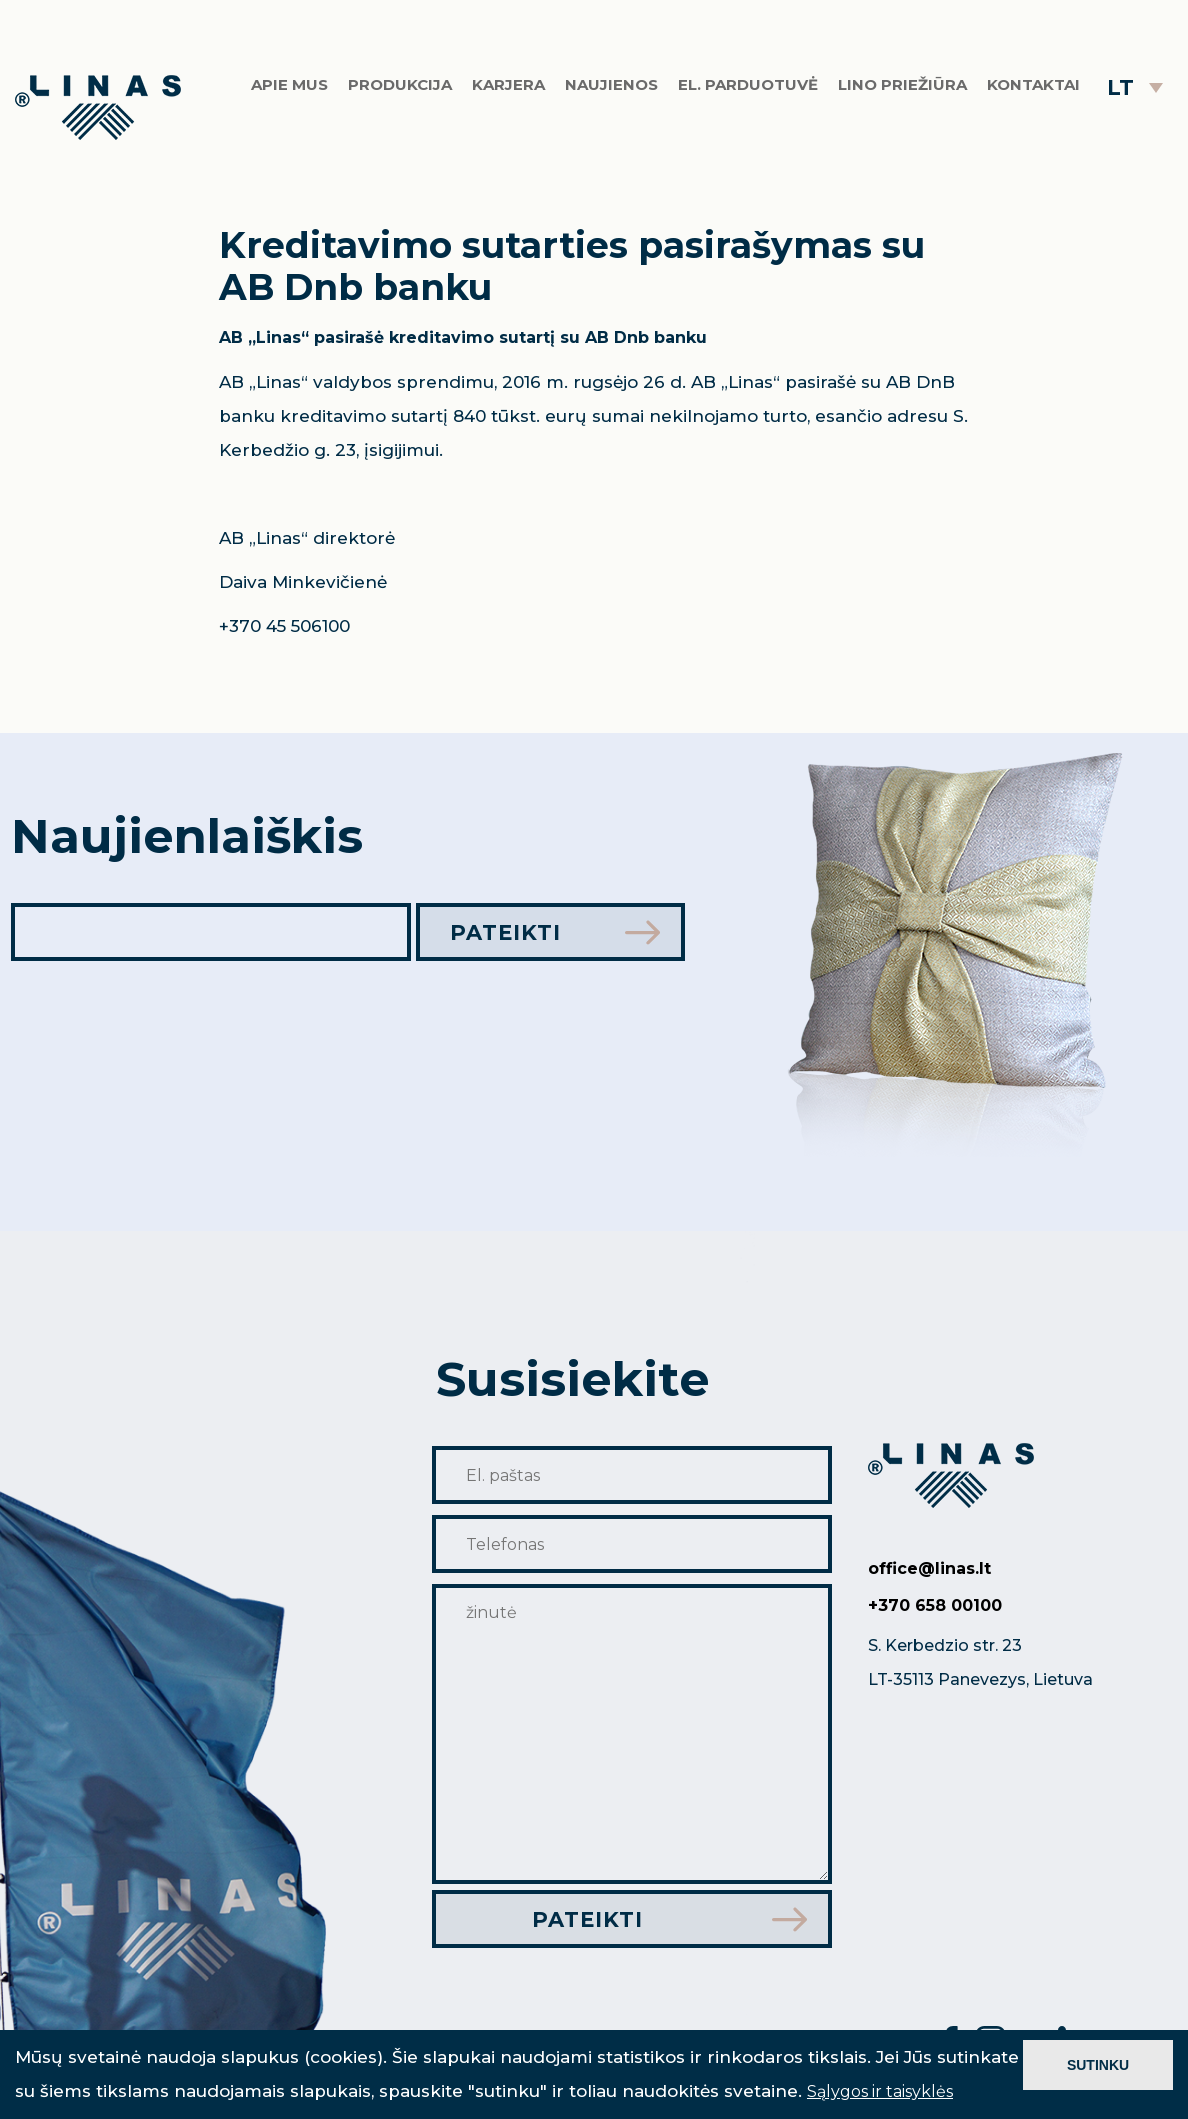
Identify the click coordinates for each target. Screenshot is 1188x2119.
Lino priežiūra (902, 84)
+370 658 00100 (935, 1605)
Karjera (508, 84)
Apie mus (289, 84)
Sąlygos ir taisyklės (880, 2091)
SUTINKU (1098, 2065)
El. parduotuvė (748, 84)
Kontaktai (1033, 84)
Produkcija (400, 84)
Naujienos (611, 84)
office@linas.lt (929, 1568)
